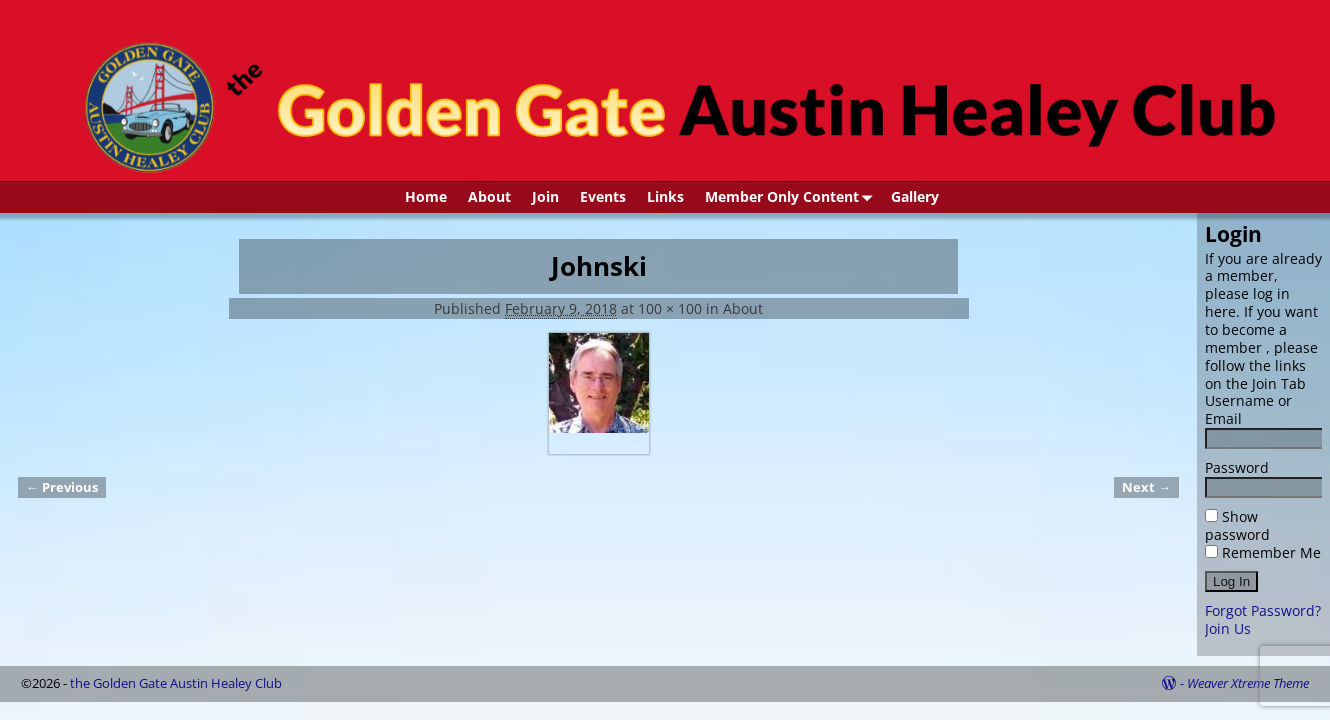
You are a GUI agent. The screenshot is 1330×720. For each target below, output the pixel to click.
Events (603, 196)
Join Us (1228, 628)
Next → (1146, 487)
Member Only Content (792, 197)
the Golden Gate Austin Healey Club (176, 683)
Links (665, 196)
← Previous (62, 487)
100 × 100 (670, 308)
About (489, 196)
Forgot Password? (1263, 610)
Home (426, 196)
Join (545, 196)
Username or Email (1248, 409)
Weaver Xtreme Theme (1248, 683)
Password (1237, 467)
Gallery (915, 196)
